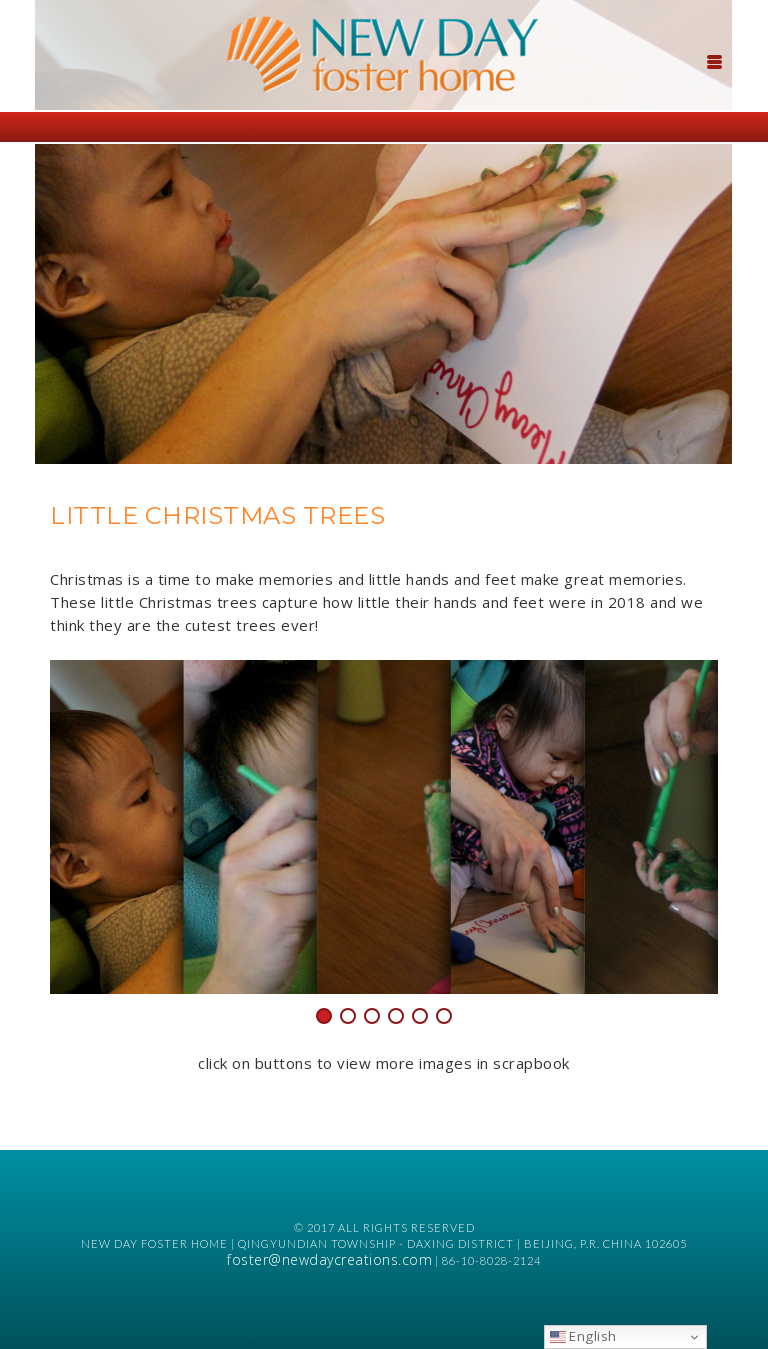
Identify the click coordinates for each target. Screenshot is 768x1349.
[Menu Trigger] (715, 60)
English (583, 1336)
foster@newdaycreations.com (329, 1259)
